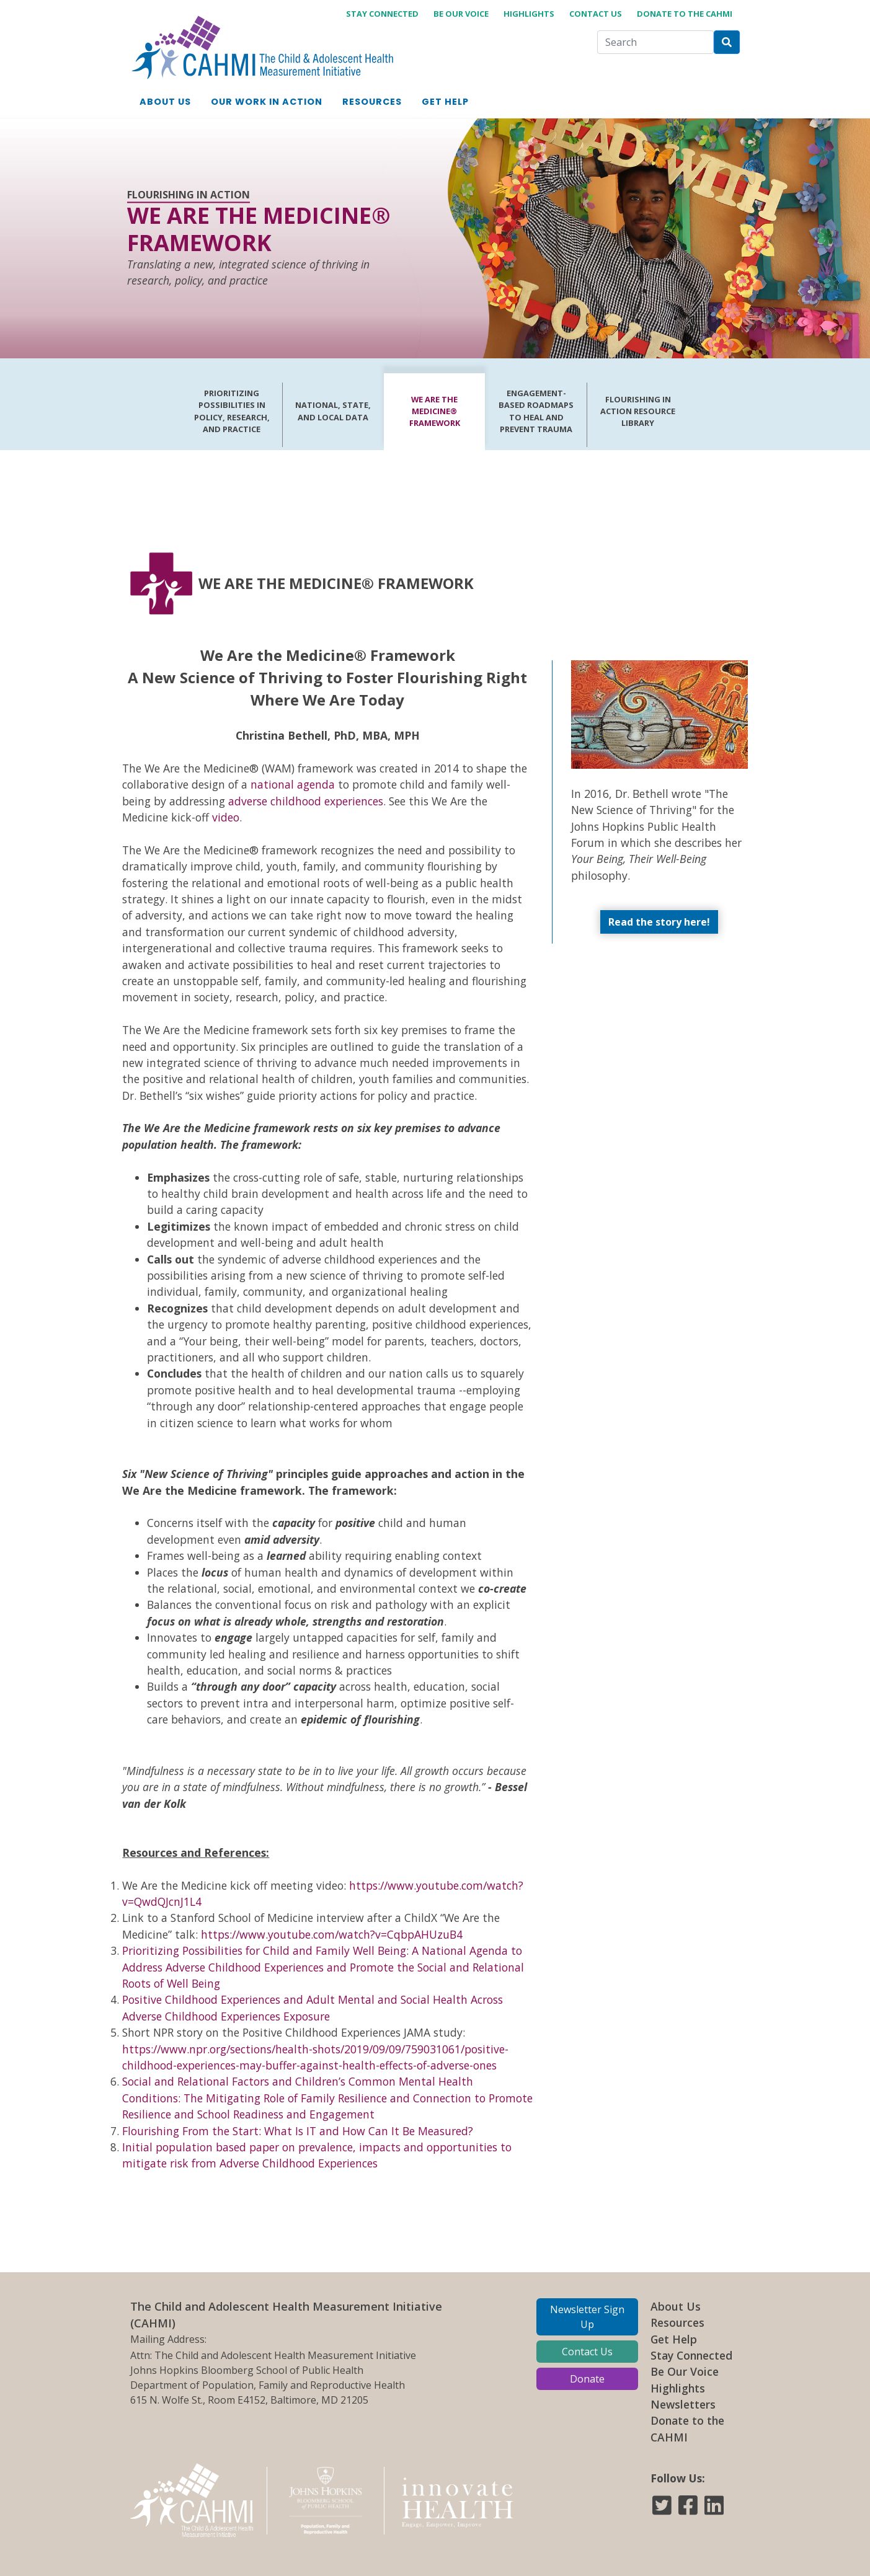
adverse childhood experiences (305, 801)
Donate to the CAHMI (684, 13)
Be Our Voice (461, 13)
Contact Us (595, 13)
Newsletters (683, 2404)
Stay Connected (691, 2355)
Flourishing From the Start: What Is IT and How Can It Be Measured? (297, 2130)
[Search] (655, 42)
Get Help (673, 2339)
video (225, 817)
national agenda (293, 784)
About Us (675, 2306)
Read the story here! (659, 922)
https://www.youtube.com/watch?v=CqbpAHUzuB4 (332, 1934)
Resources (677, 2322)
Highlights (529, 13)
